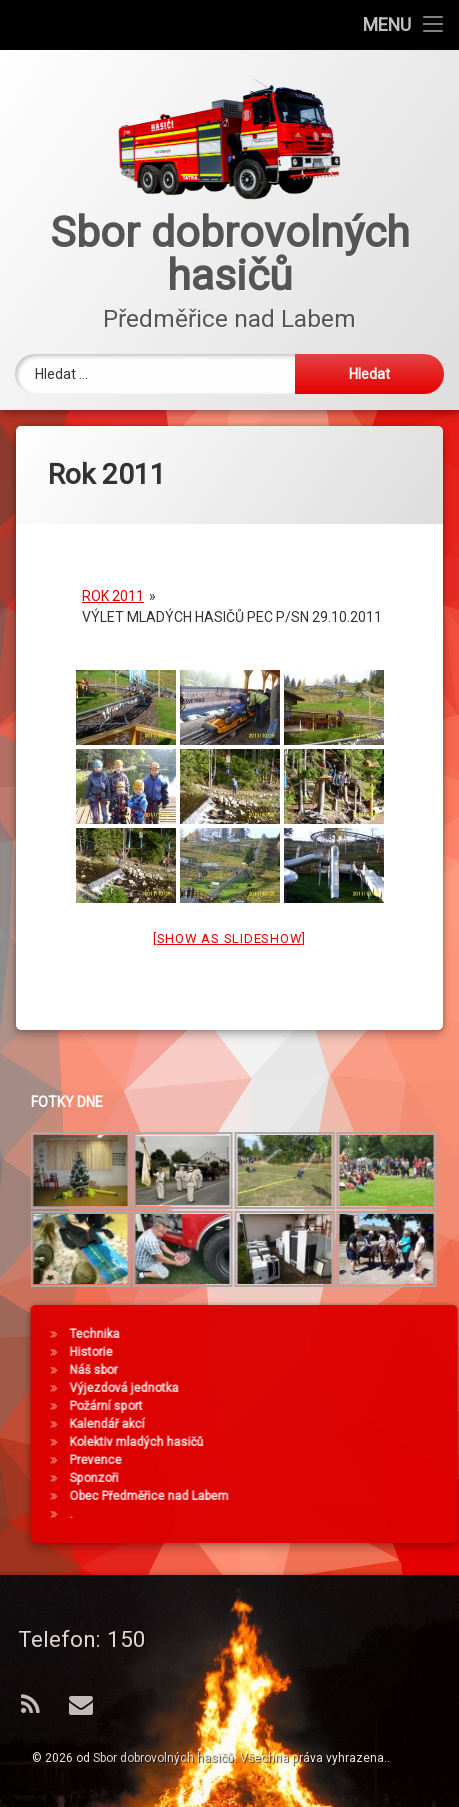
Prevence (349, 1460)
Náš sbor (347, 1370)
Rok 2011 (113, 575)
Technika (348, 1334)
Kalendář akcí (360, 1424)
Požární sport (359, 1406)
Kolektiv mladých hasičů (390, 1442)
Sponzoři (347, 1478)
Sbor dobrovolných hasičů (163, 1758)
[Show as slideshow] (229, 917)
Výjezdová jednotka (377, 1388)
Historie (344, 1352)
